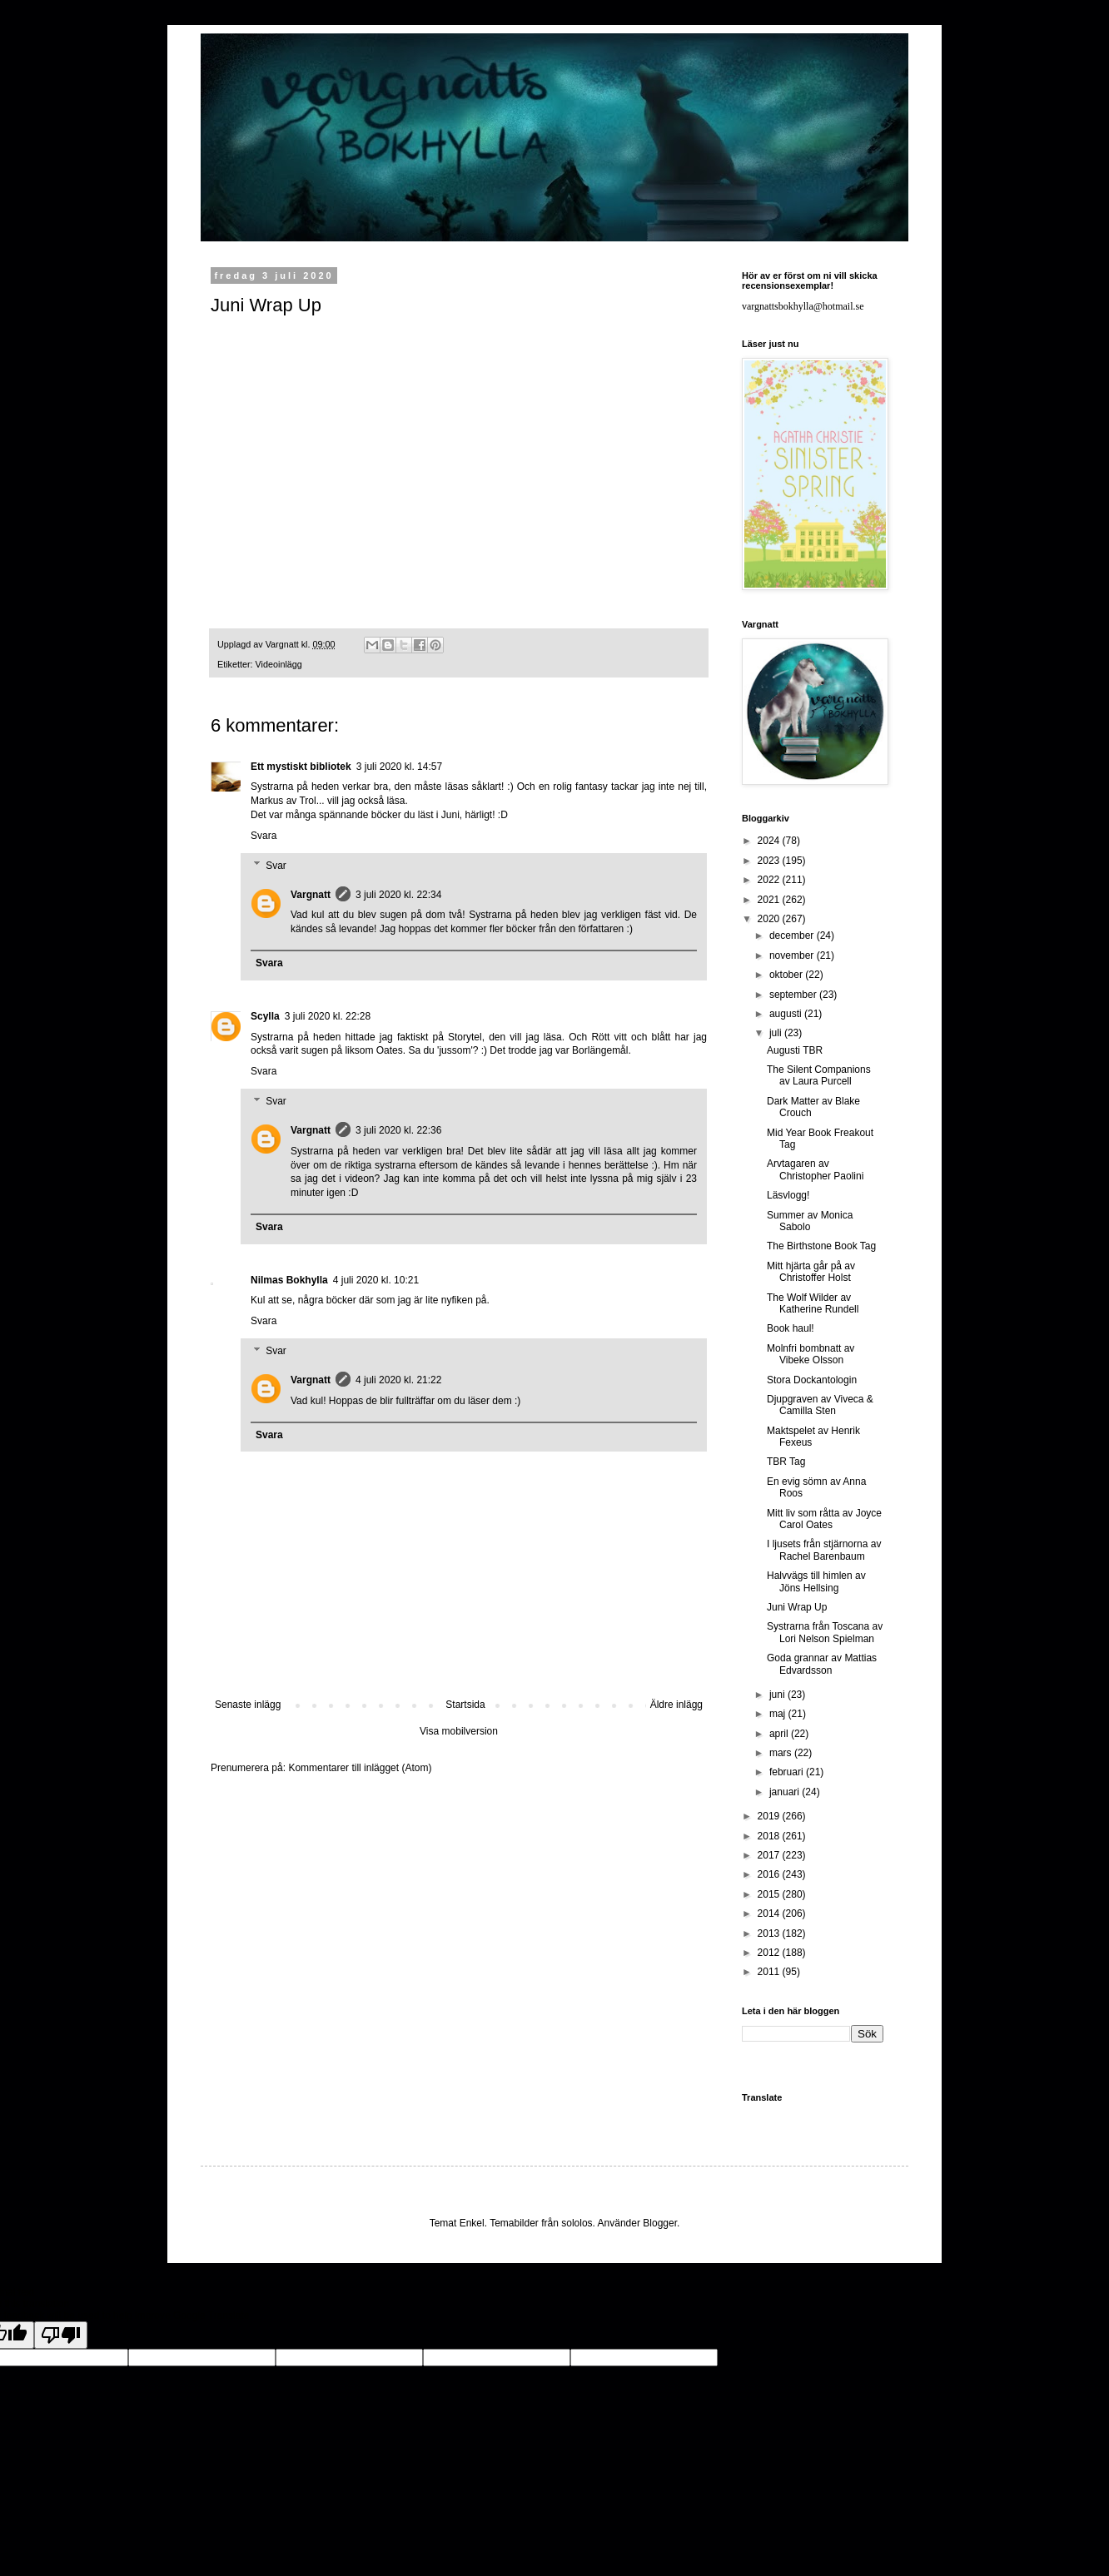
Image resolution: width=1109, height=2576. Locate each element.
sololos (576, 2223)
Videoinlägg (279, 664)
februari (787, 1772)
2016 (770, 1874)
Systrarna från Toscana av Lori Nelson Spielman (825, 1632)
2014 (770, 1913)
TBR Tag (786, 1461)
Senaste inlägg (248, 1704)
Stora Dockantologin (812, 1380)
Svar (276, 865)
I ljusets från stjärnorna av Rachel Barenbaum (824, 1549)
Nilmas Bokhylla (289, 1280)
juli (776, 1033)
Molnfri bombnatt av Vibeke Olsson (810, 1354)
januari (785, 1792)
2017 (770, 1855)
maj (778, 1714)
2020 (770, 919)
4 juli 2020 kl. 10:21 (376, 1280)
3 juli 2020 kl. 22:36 (398, 1130)
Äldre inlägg (676, 1704)
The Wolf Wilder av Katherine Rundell (812, 1303)
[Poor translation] (60, 2335)
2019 (770, 1816)
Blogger (660, 2223)
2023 (770, 860)
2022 (770, 880)
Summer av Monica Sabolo (810, 1221)
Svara (263, 835)
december (793, 935)
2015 (770, 1894)
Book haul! (790, 1328)
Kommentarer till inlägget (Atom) (359, 1768)
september (794, 994)
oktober (787, 974)
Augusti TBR (795, 1050)
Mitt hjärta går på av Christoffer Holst (811, 1271)
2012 (770, 1952)
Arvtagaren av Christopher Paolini (815, 1169)
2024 (770, 840)
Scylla (265, 1016)
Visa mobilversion (459, 1731)
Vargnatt (311, 895)
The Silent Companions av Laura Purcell (819, 1075)
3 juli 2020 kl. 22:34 (398, 895)
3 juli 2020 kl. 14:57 (399, 766)
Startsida (465, 1704)
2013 (770, 1933)
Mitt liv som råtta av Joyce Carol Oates (824, 1519)
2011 (770, 1972)
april (780, 1734)
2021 (770, 900)
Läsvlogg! (788, 1195)
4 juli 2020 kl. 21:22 (398, 1380)
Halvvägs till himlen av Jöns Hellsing (816, 1581)
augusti (786, 1014)
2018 (770, 1836)
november (793, 955)
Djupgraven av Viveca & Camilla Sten (820, 1405)
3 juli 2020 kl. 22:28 (327, 1016)
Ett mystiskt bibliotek (301, 766)
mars (781, 1753)
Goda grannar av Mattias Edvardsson (822, 1663)
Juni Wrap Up (797, 1607)
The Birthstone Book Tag (821, 1246)
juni (778, 1694)
